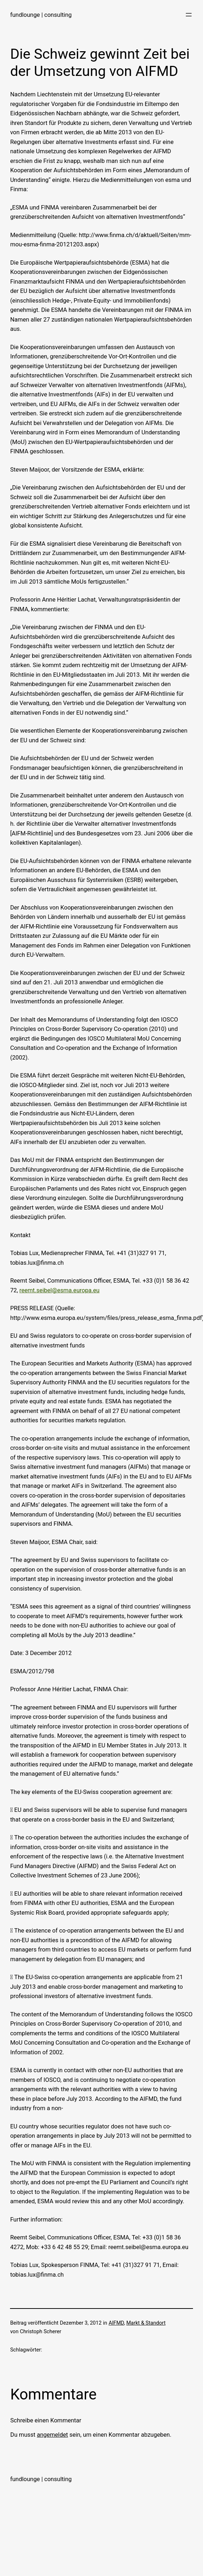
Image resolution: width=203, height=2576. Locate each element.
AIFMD (116, 2323)
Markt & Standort (145, 2323)
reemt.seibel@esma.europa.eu (59, 1290)
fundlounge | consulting (40, 14)
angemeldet (52, 2434)
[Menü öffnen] (188, 14)
